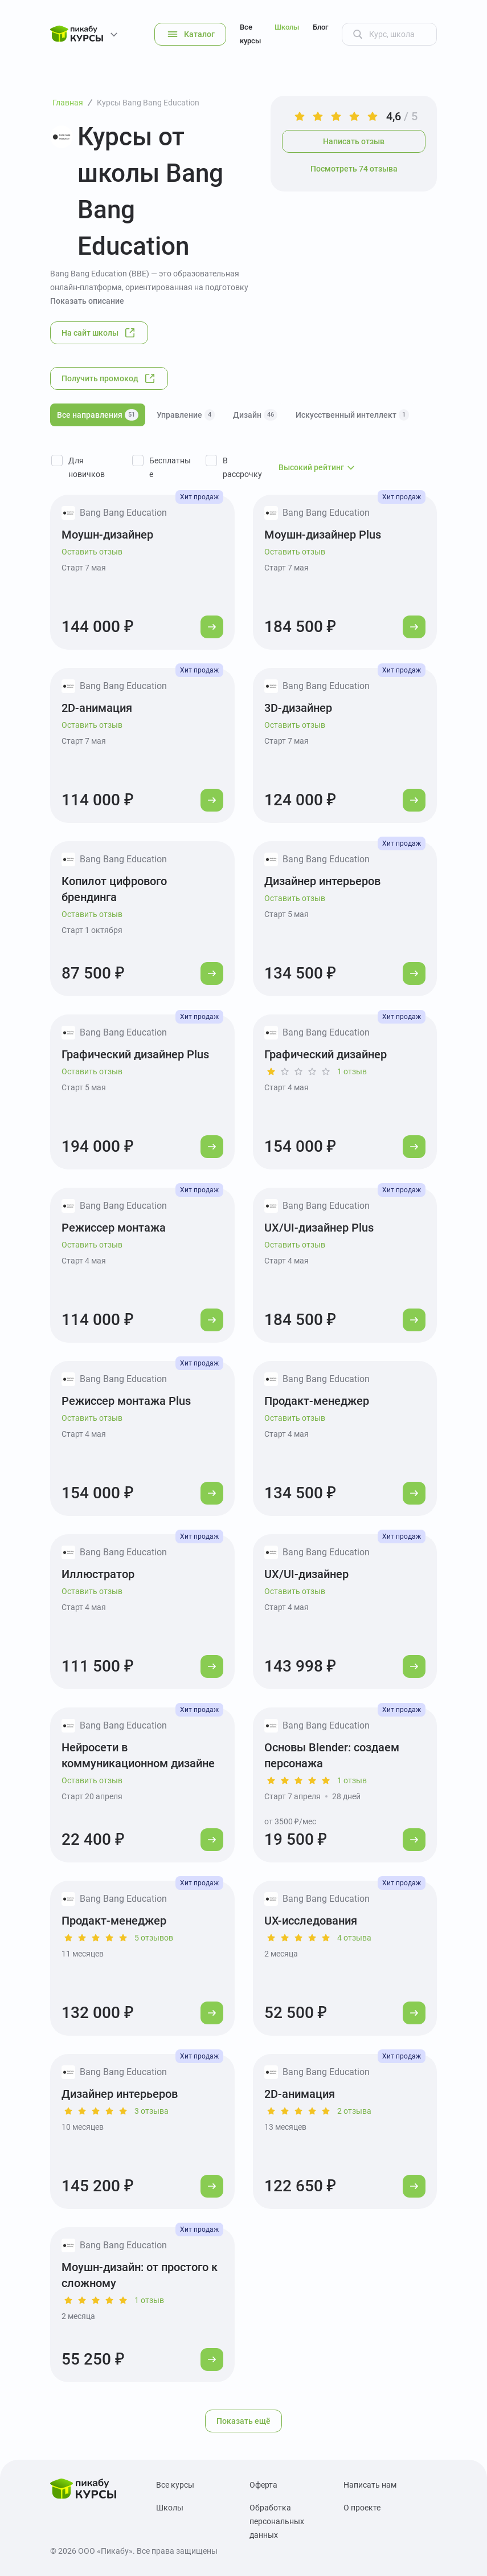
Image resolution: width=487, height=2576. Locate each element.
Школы (287, 27)
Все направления (97, 415)
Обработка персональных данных (276, 2521)
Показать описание (87, 300)
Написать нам (369, 2484)
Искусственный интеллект (352, 415)
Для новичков (86, 467)
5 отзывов (153, 1937)
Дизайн (255, 415)
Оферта (263, 2484)
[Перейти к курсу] (211, 627)
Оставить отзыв (92, 551)
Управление (186, 415)
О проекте (361, 2507)
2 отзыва (354, 2111)
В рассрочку (242, 467)
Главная (67, 102)
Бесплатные (170, 467)
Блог (320, 27)
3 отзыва (151, 2111)
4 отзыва (354, 1937)
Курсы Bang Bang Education (148, 102)
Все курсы (250, 34)
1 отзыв (352, 1071)
